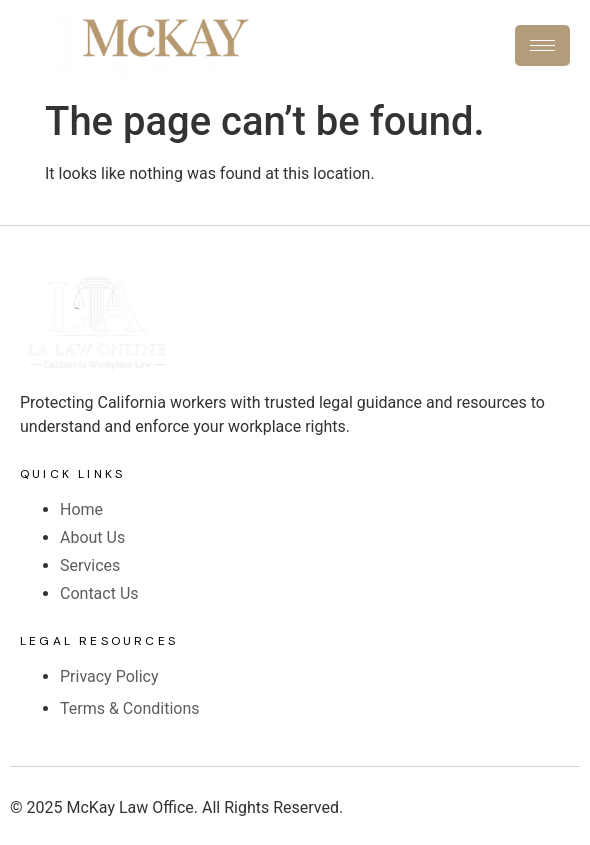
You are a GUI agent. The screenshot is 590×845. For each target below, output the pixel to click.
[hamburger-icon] (542, 45)
